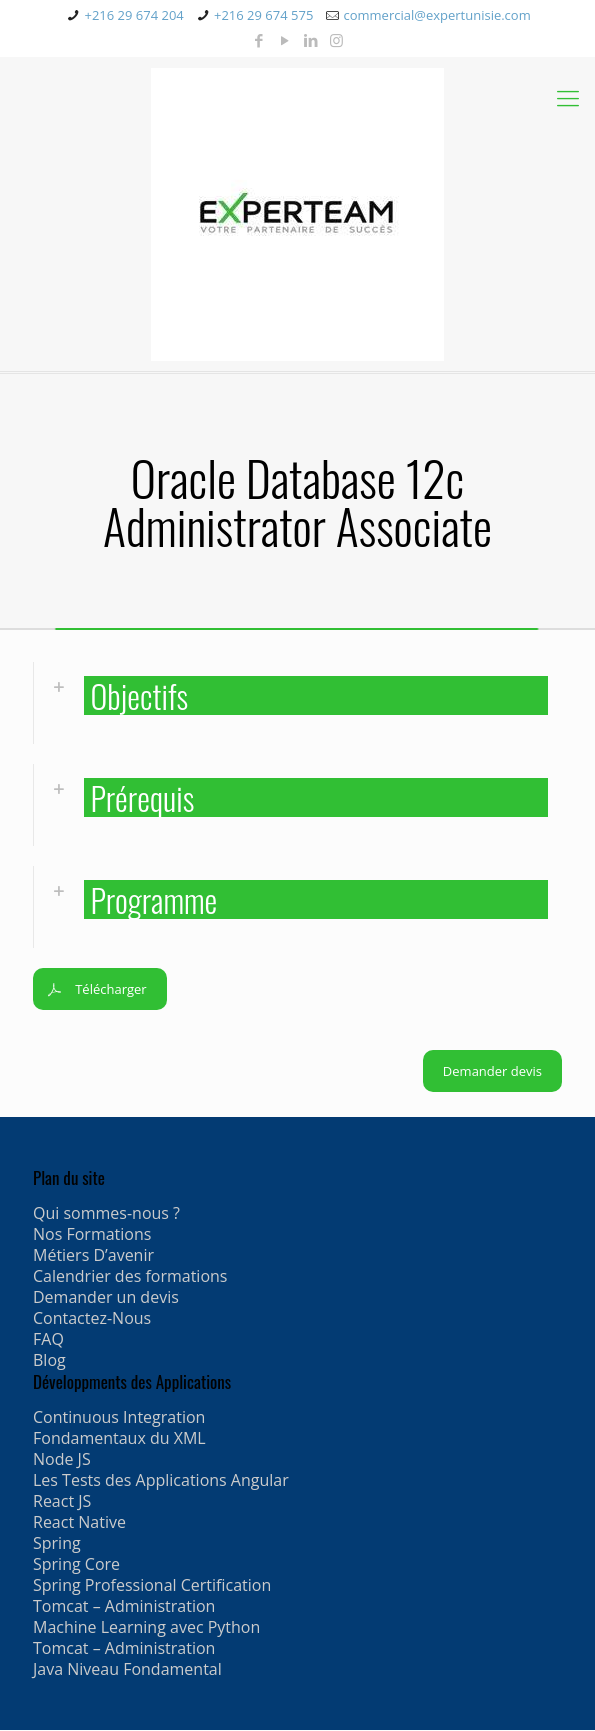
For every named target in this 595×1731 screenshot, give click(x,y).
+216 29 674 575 (263, 15)
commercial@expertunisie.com (437, 15)
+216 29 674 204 (133, 15)
